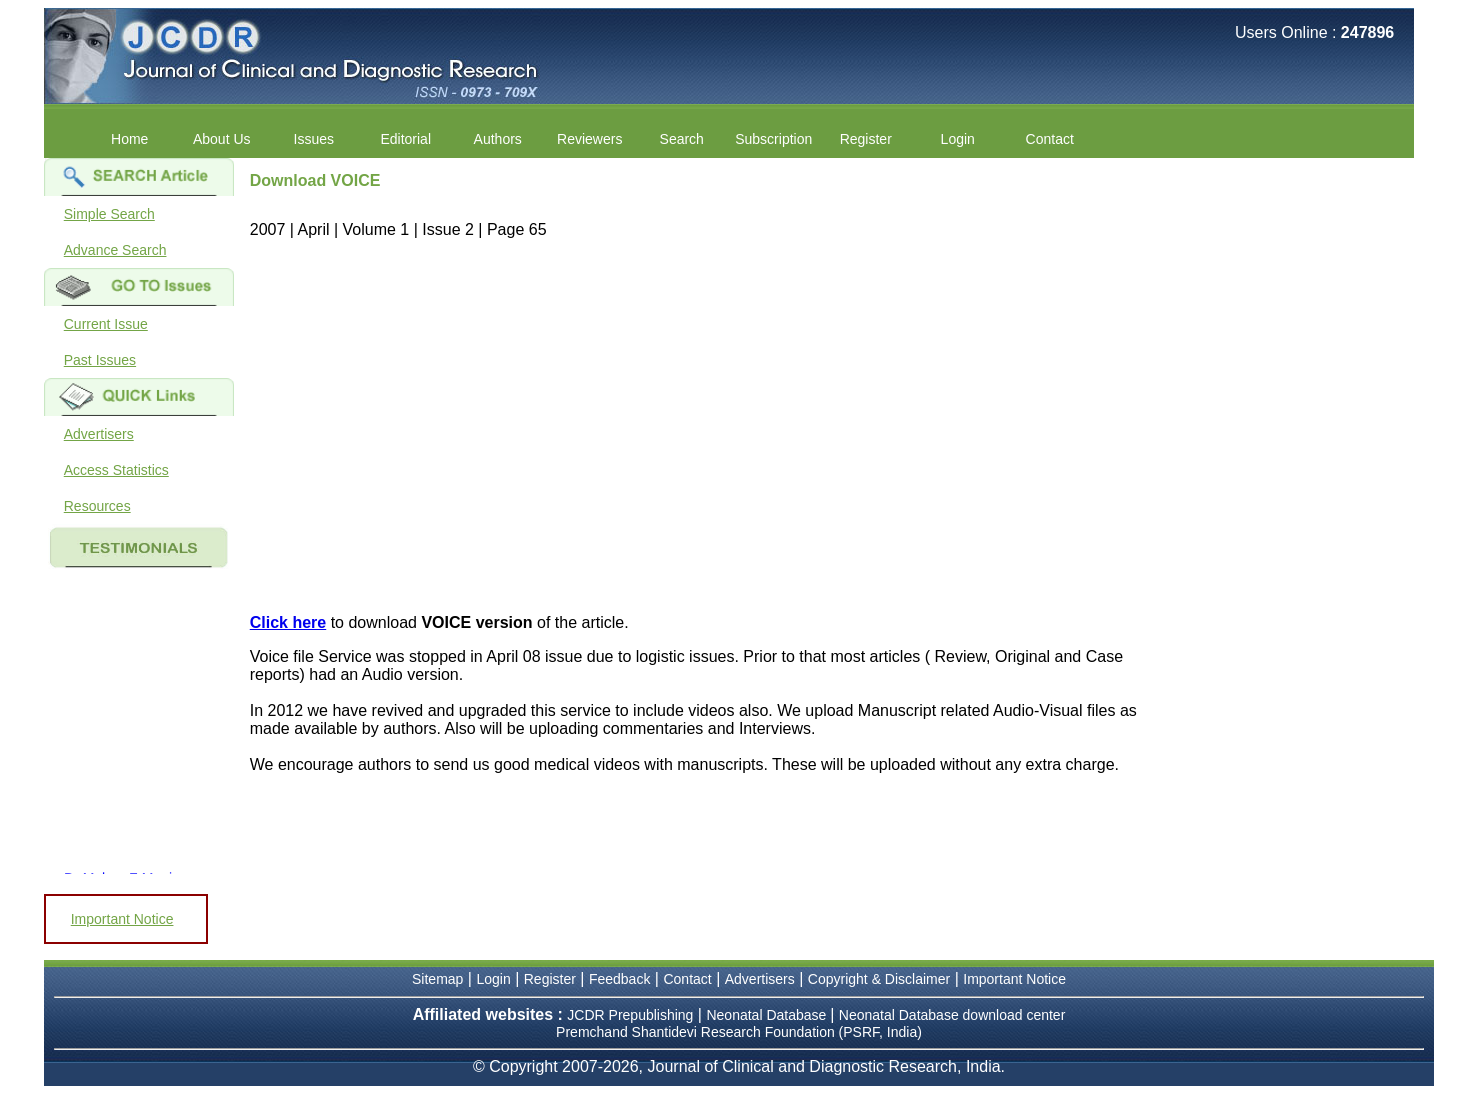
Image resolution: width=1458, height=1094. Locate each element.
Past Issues (100, 360)
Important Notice (122, 919)
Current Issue (106, 324)
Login (958, 139)
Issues (314, 139)
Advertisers (99, 434)
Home (129, 139)
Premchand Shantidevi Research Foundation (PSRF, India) (739, 1032)
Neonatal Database (768, 1015)
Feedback (619, 979)
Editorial (405, 139)
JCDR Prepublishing (630, 1015)
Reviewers (589, 139)
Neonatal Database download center (952, 1015)
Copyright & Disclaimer (879, 979)
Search (682, 139)
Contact (1050, 139)
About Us (222, 139)
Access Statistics (116, 470)
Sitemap (437, 979)
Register (866, 139)
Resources (97, 506)
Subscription (773, 139)
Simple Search (109, 214)
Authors (498, 139)
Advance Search (115, 250)
